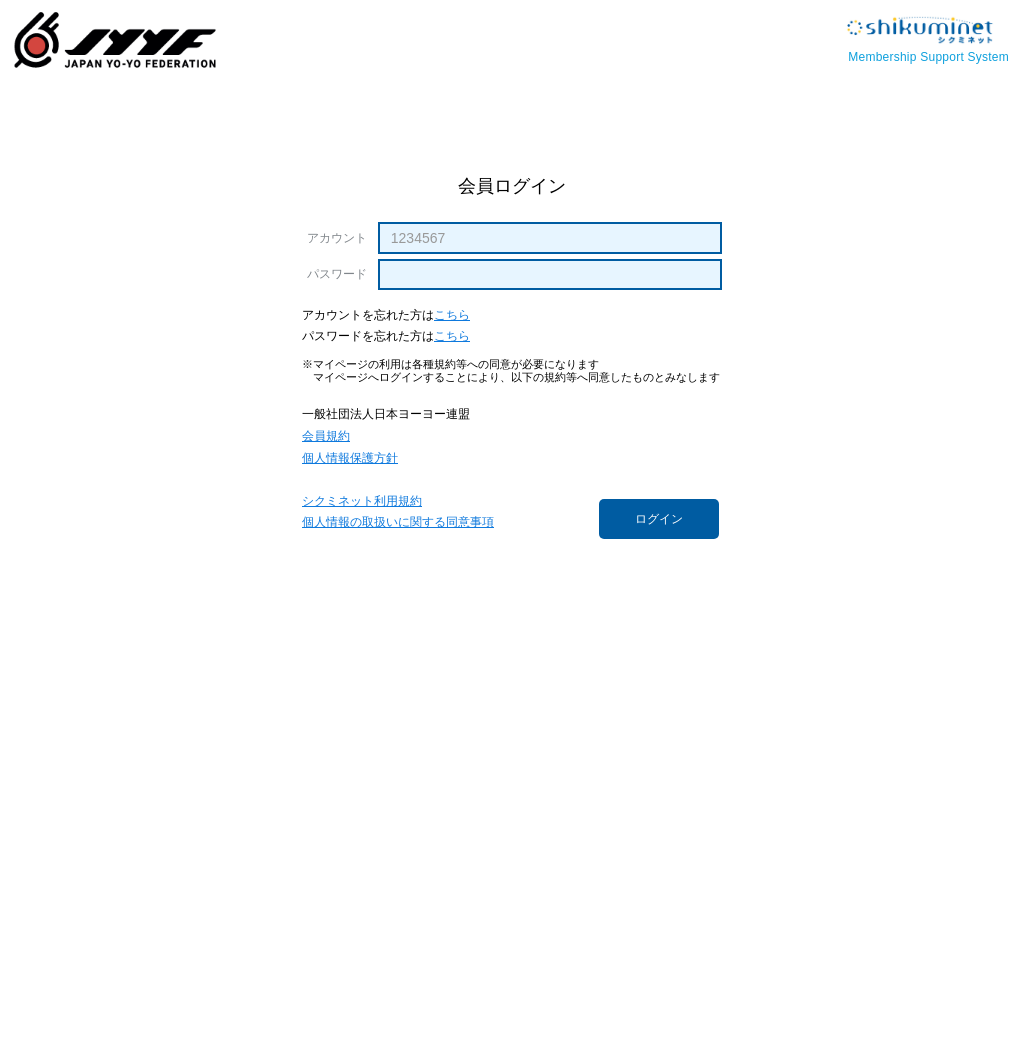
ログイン (659, 519)
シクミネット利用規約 (362, 501)
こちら (452, 315)
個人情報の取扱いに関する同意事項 (398, 522)
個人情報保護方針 (350, 458)
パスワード (337, 274)
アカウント (337, 238)
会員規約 (326, 436)
